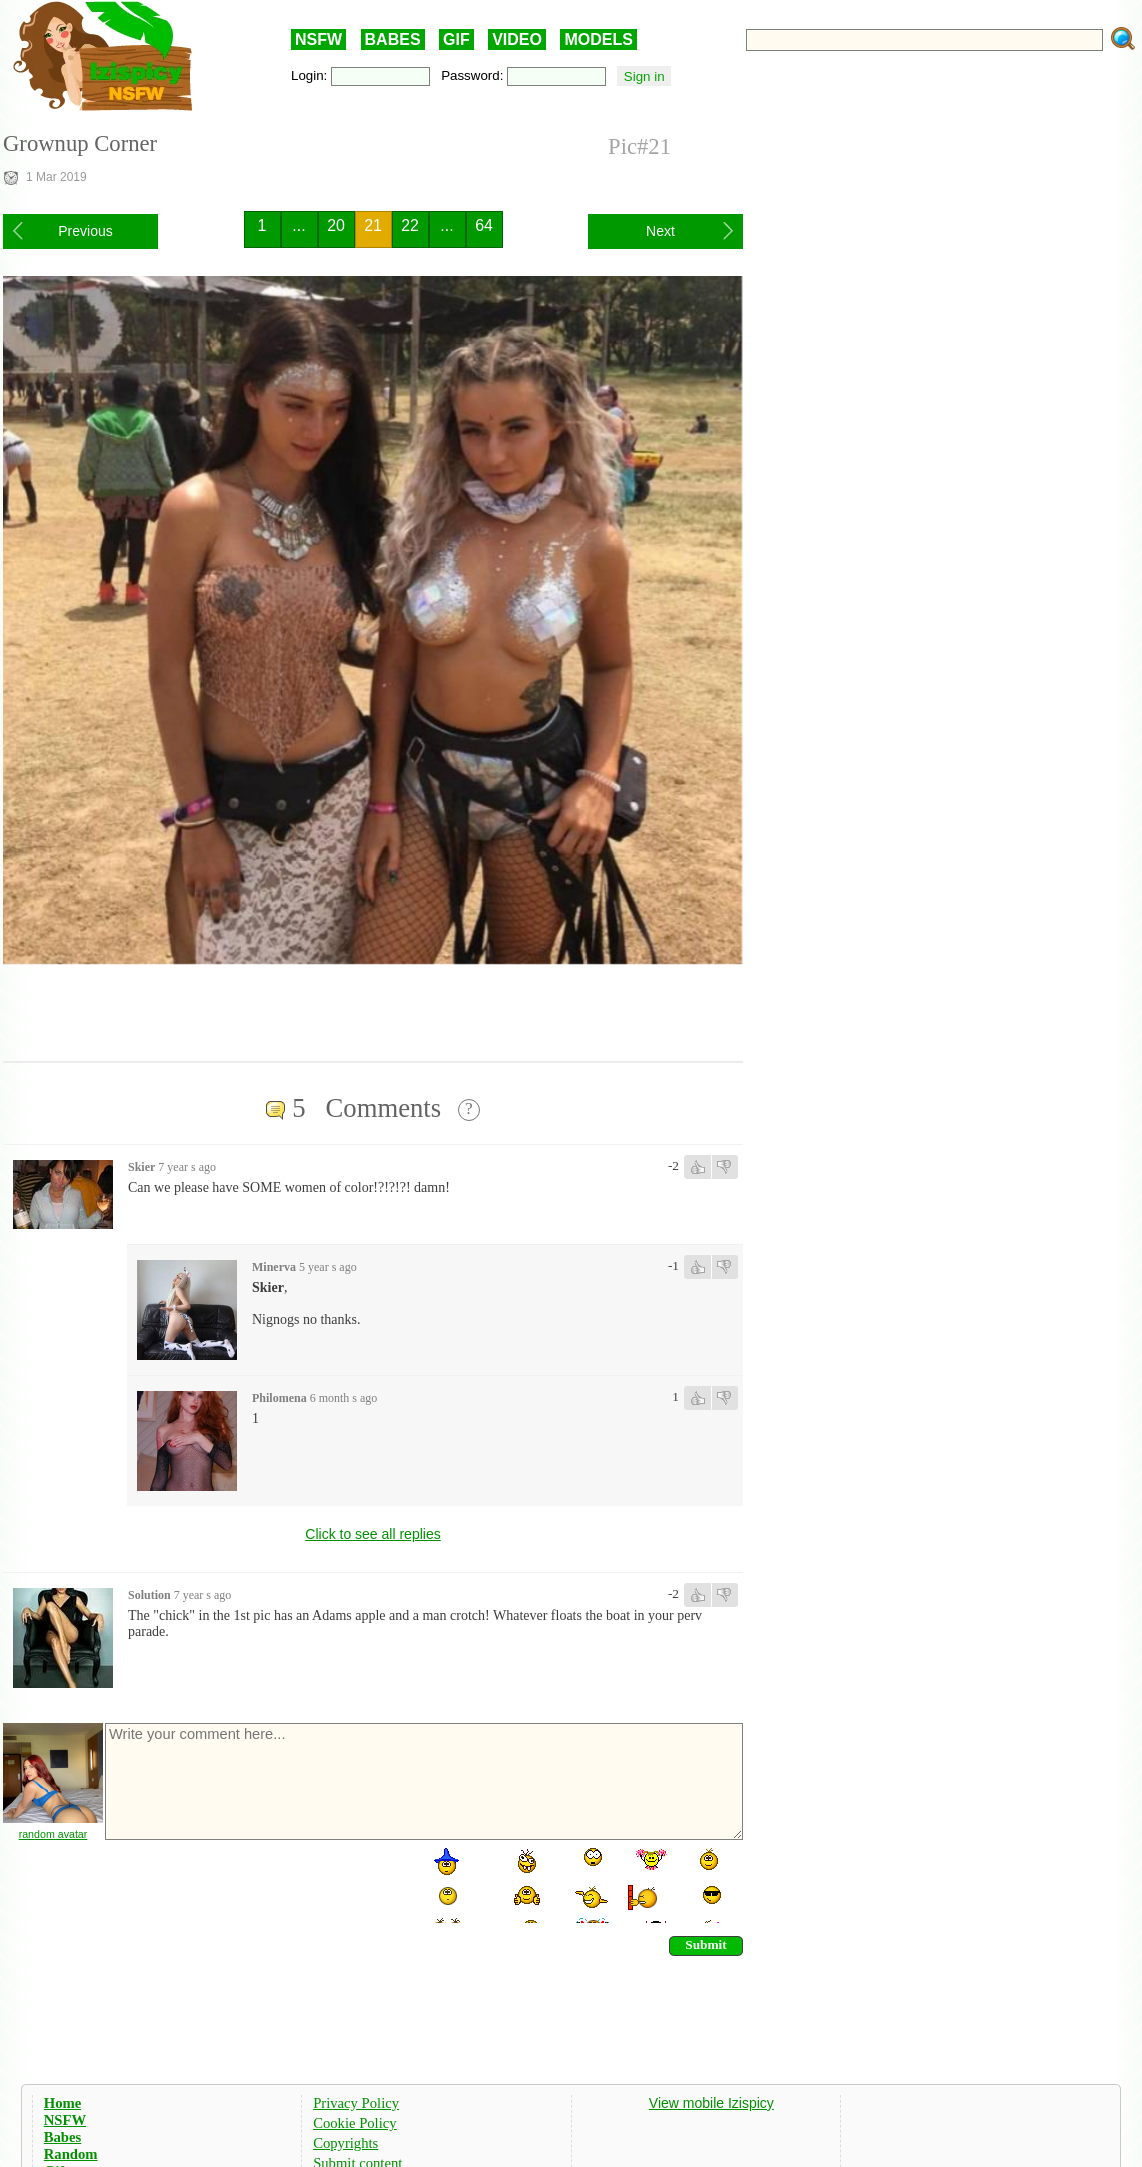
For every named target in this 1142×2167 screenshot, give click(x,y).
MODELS (598, 39)
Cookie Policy (354, 2123)
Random (71, 2154)
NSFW (318, 39)
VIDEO (517, 39)
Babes (62, 2137)
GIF (456, 39)
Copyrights (345, 2143)
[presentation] (255, 1884)
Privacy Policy (356, 2103)
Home (62, 2103)
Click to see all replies (372, 1534)
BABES (393, 39)
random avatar (53, 1834)
